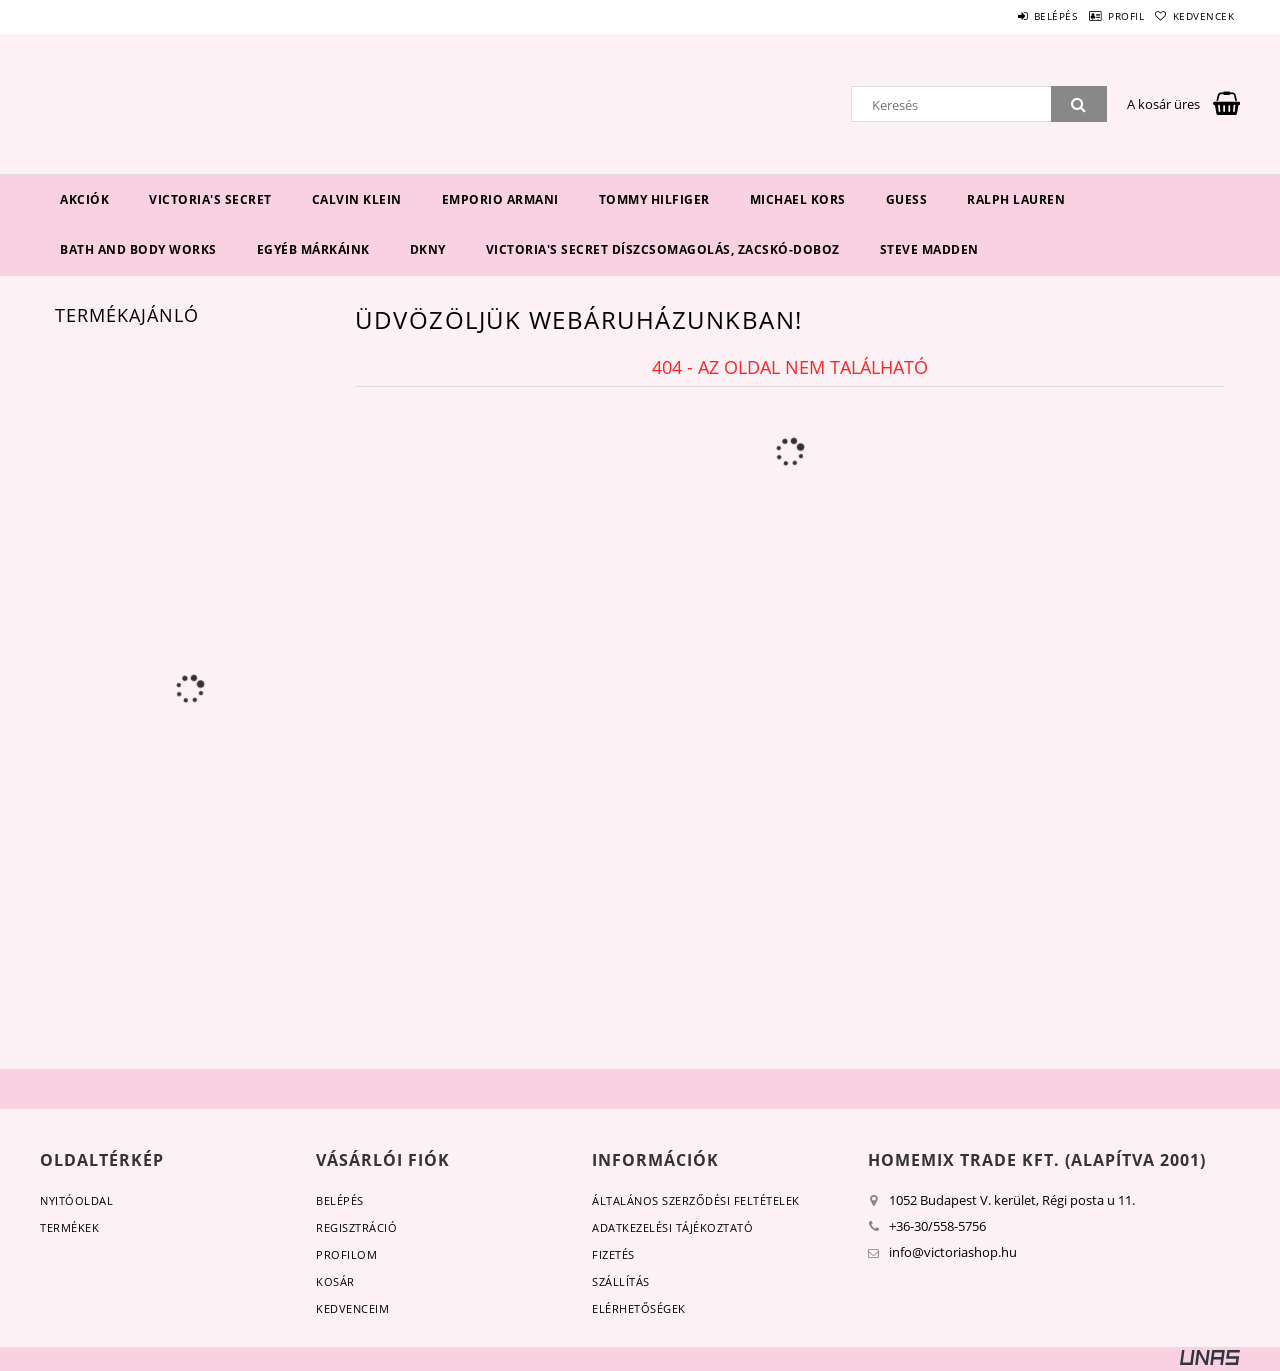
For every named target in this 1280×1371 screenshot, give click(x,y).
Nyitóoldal (76, 1200)
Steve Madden (929, 249)
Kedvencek (1195, 16)
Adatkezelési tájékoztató (672, 1227)
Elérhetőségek (639, 1308)
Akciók (84, 199)
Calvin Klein (357, 199)
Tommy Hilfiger (654, 199)
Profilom (346, 1254)
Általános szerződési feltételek (696, 1200)
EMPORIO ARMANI (500, 199)
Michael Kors (798, 199)
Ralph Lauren (1016, 199)
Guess (907, 199)
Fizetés (613, 1254)
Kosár (335, 1281)
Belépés (1009, 16)
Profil (1098, 16)
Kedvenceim (352, 1308)
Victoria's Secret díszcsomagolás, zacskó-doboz (663, 249)
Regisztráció (356, 1227)
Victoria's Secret (210, 199)
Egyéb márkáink (313, 249)
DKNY (428, 249)
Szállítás (621, 1281)
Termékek (69, 1227)
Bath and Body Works (138, 249)
